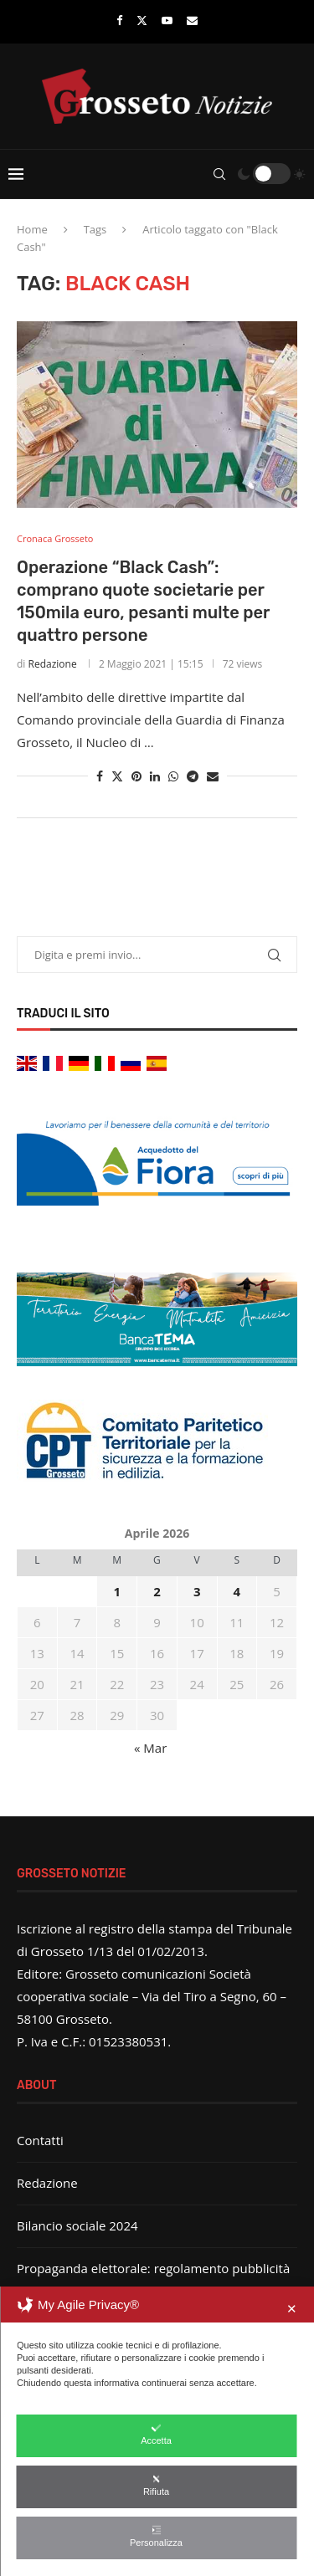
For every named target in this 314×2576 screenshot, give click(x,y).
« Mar (150, 1747)
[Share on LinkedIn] (155, 776)
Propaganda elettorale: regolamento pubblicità (153, 2268)
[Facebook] (119, 20)
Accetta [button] (156, 2434)
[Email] (192, 20)
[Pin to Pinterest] (136, 776)
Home (32, 229)
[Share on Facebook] (99, 776)
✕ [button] (291, 2309)
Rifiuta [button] (156, 2485)
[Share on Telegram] (192, 776)
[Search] (219, 174)
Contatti (40, 2140)
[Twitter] (141, 20)
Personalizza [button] (156, 2536)
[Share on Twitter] (117, 776)
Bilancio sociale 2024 (77, 2225)
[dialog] (157, 2431)
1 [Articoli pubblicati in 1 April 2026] (117, 1591)
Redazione (52, 664)
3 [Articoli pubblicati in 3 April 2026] (197, 1591)
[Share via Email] (213, 776)
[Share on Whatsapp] (173, 776)
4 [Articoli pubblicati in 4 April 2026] (237, 1591)
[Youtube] (167, 20)
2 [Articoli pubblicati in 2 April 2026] (157, 1591)
